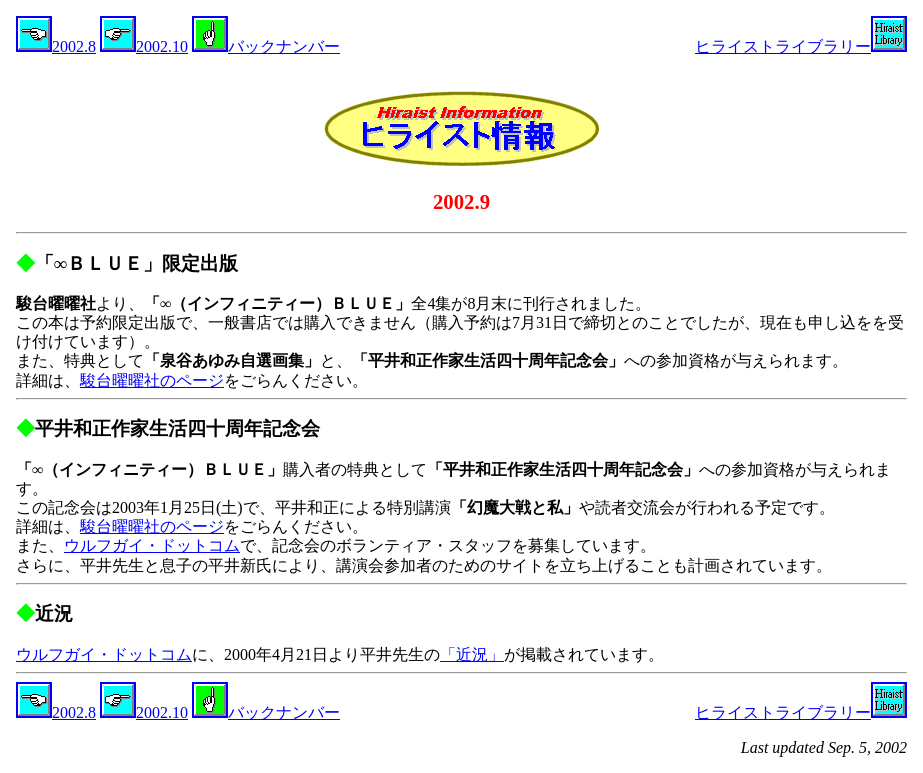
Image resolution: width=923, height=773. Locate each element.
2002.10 (144, 46)
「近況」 (472, 654)
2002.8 (56, 46)
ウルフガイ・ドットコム (152, 545)
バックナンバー (266, 46)
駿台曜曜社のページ (152, 380)
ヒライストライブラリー (801, 46)
